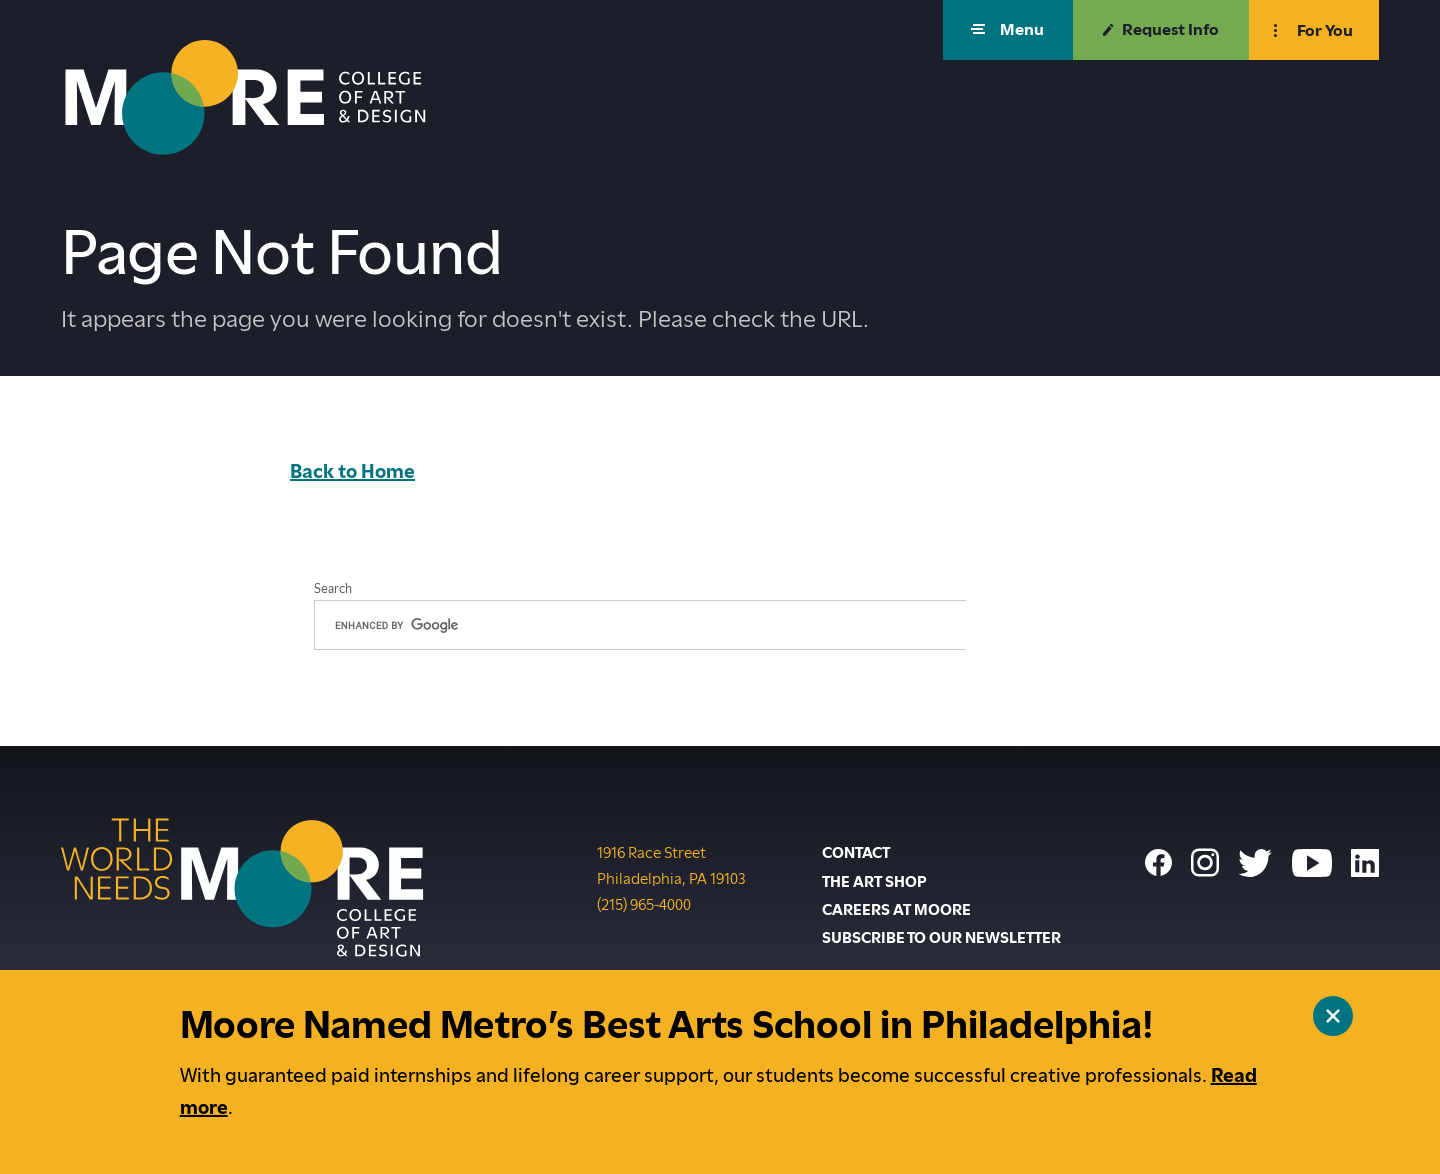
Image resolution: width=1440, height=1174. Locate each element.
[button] (1008, 30)
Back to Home (352, 471)
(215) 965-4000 (644, 903)
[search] (640, 625)
